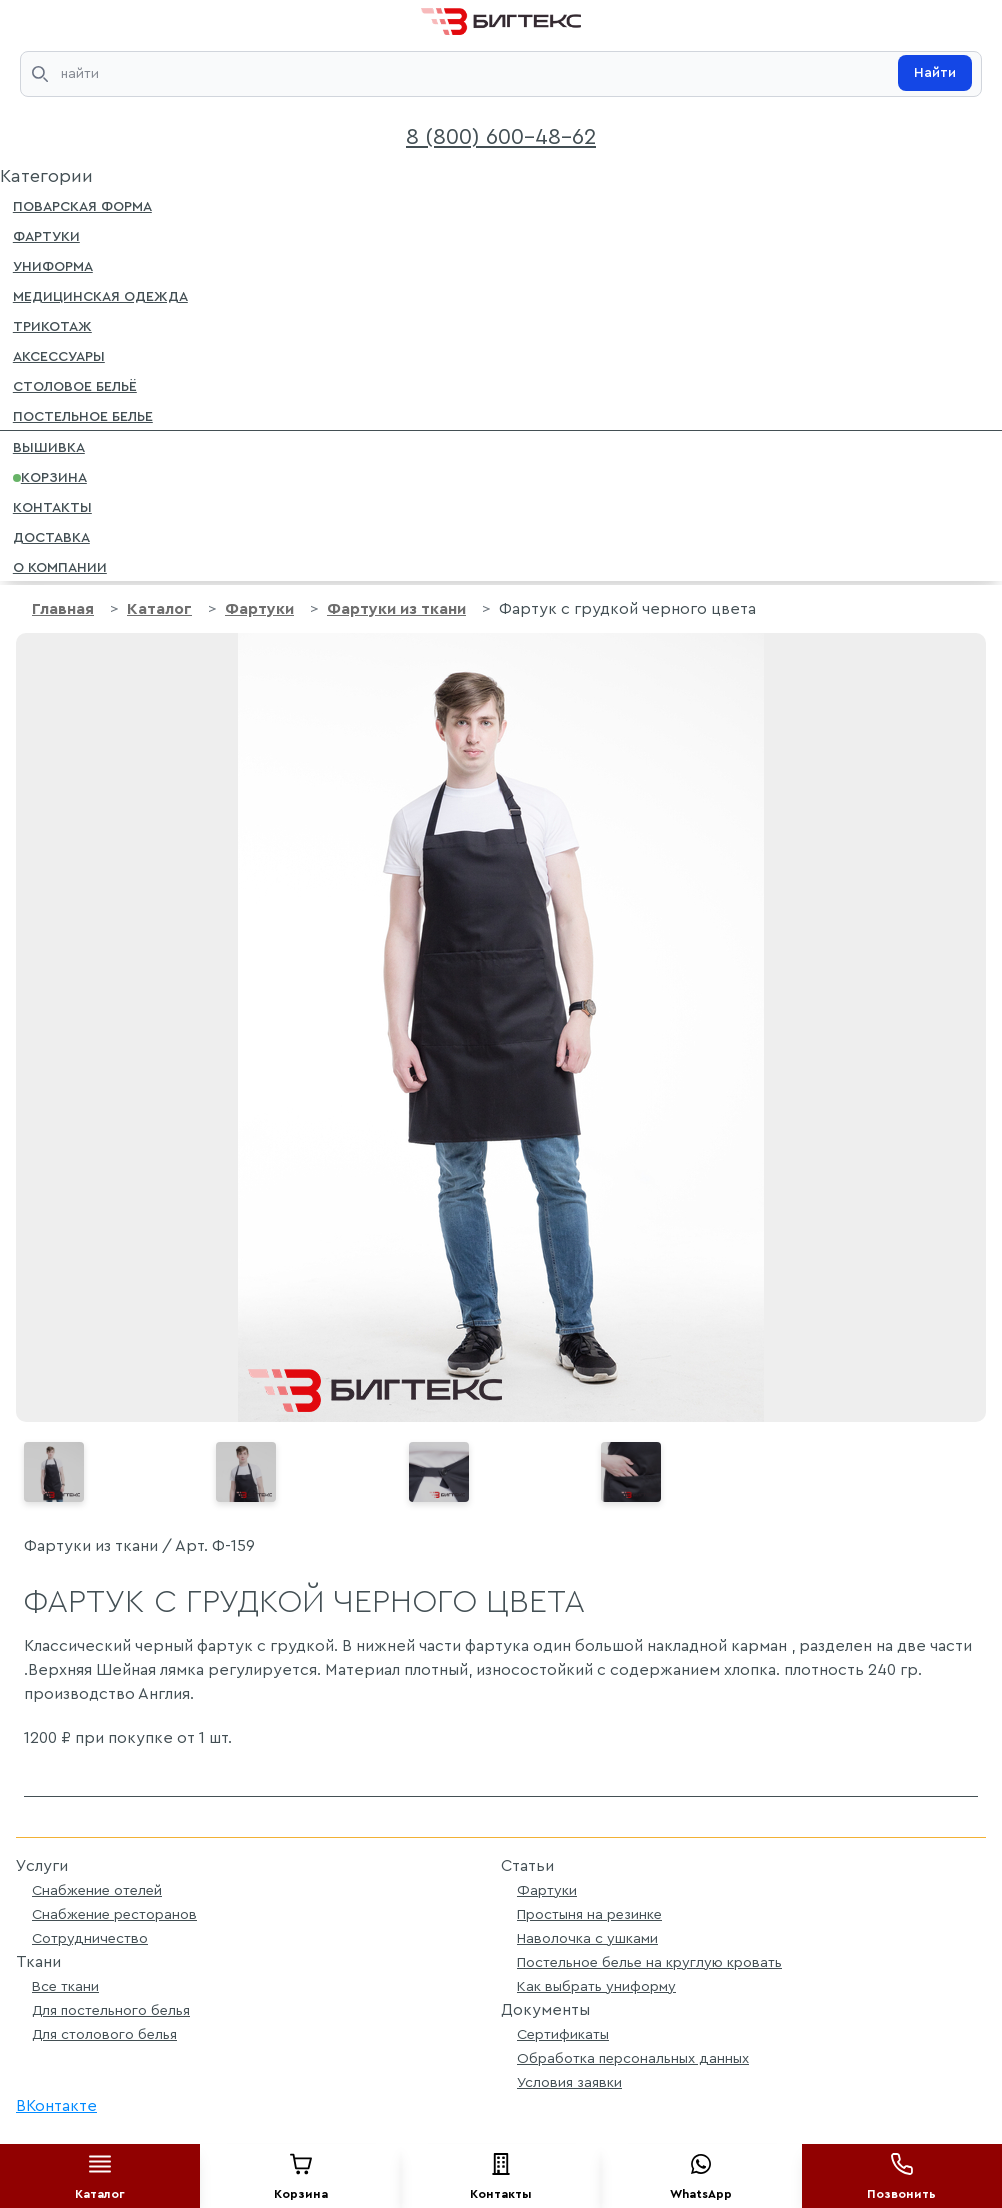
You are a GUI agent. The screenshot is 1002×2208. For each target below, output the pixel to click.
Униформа (53, 265)
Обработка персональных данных (633, 2058)
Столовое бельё (75, 385)
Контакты (52, 506)
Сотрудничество (90, 1938)
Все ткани (65, 1986)
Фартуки (46, 235)
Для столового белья (104, 2034)
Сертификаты (563, 2034)
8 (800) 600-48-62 (501, 137)
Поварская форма (82, 205)
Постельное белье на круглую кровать (649, 1962)
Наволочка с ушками (587, 1938)
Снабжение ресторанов (114, 1914)
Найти (935, 73)
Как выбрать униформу (596, 1986)
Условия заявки (569, 2082)
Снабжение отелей (97, 1890)
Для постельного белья (111, 2010)
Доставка (51, 536)
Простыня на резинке (589, 1914)
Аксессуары (59, 355)
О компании (60, 566)
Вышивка (49, 446)
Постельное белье (83, 415)
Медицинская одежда (100, 295)
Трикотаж (52, 325)
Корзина (50, 476)
